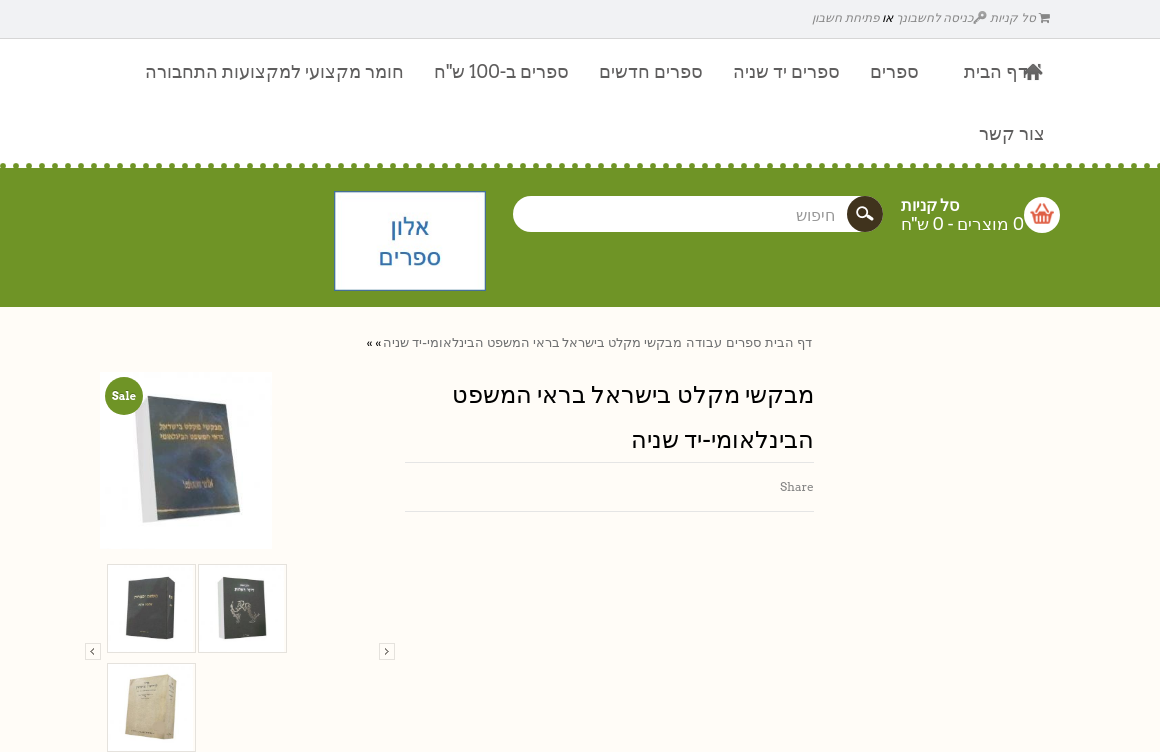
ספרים (743, 342)
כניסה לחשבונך (942, 17)
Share (797, 486)
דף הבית (788, 342)
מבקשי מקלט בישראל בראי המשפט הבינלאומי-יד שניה (532, 342)
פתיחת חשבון (845, 17)
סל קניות (1020, 17)
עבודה (704, 342)
